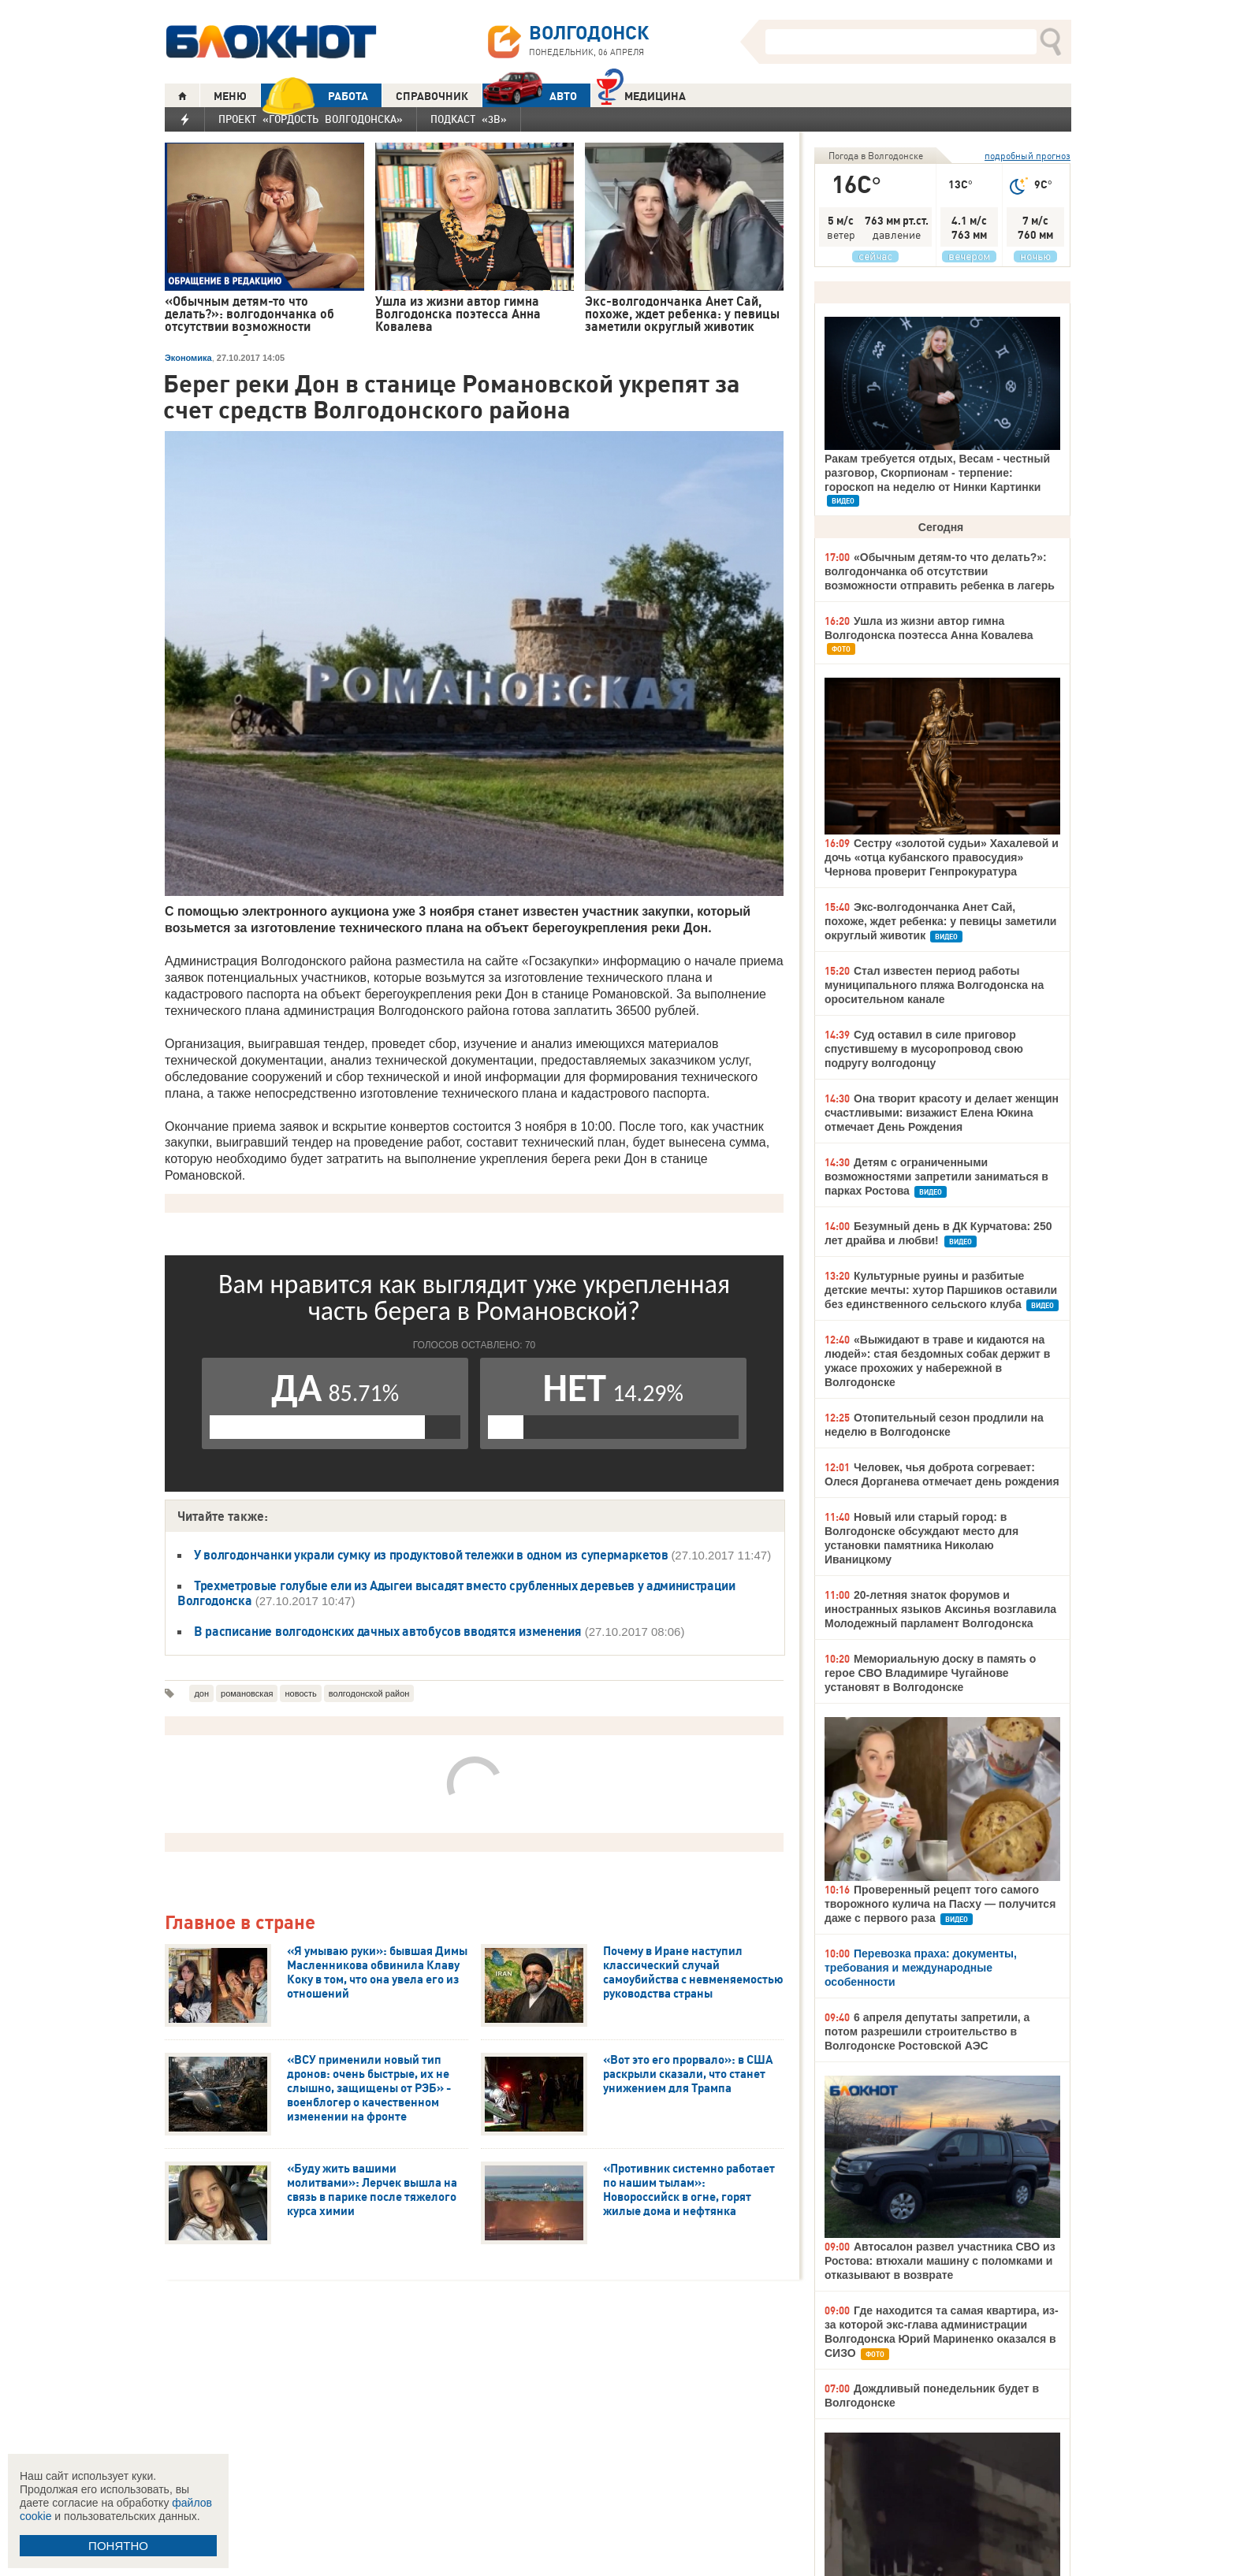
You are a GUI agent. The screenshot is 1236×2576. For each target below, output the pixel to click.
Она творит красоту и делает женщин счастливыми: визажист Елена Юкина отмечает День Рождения (942, 1112)
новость (300, 1693)
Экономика (188, 357)
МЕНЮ (230, 96)
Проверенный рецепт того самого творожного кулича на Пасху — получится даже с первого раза (940, 1903)
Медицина (641, 94)
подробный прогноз (1027, 156)
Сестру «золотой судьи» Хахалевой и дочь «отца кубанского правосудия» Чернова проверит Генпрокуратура (942, 857)
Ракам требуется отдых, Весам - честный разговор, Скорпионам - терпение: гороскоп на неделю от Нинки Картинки (937, 472)
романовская (247, 1693)
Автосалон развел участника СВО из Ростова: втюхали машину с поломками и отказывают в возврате (940, 2260)
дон (201, 1693)
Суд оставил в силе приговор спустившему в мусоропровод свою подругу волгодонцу (924, 1048)
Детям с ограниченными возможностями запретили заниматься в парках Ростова (936, 1176)
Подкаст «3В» (468, 119)
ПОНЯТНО (118, 2545)
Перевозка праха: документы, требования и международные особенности (921, 1967)
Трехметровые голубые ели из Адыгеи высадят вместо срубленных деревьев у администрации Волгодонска (456, 1593)
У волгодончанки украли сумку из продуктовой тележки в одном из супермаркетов (432, 1555)
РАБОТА (314, 96)
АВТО (529, 96)
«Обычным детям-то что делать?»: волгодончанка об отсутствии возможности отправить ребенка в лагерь (940, 571)
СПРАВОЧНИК (432, 96)
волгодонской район (369, 1693)
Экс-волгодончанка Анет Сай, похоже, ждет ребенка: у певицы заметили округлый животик (940, 921)
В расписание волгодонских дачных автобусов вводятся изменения (387, 1631)
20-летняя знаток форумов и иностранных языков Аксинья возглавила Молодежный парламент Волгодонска (940, 1609)
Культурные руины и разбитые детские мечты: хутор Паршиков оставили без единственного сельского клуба (941, 1289)
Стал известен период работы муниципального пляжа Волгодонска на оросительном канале (934, 985)
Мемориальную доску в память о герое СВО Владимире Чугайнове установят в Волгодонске (930, 1672)
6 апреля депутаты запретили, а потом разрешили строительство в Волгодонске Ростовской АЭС (927, 2031)
